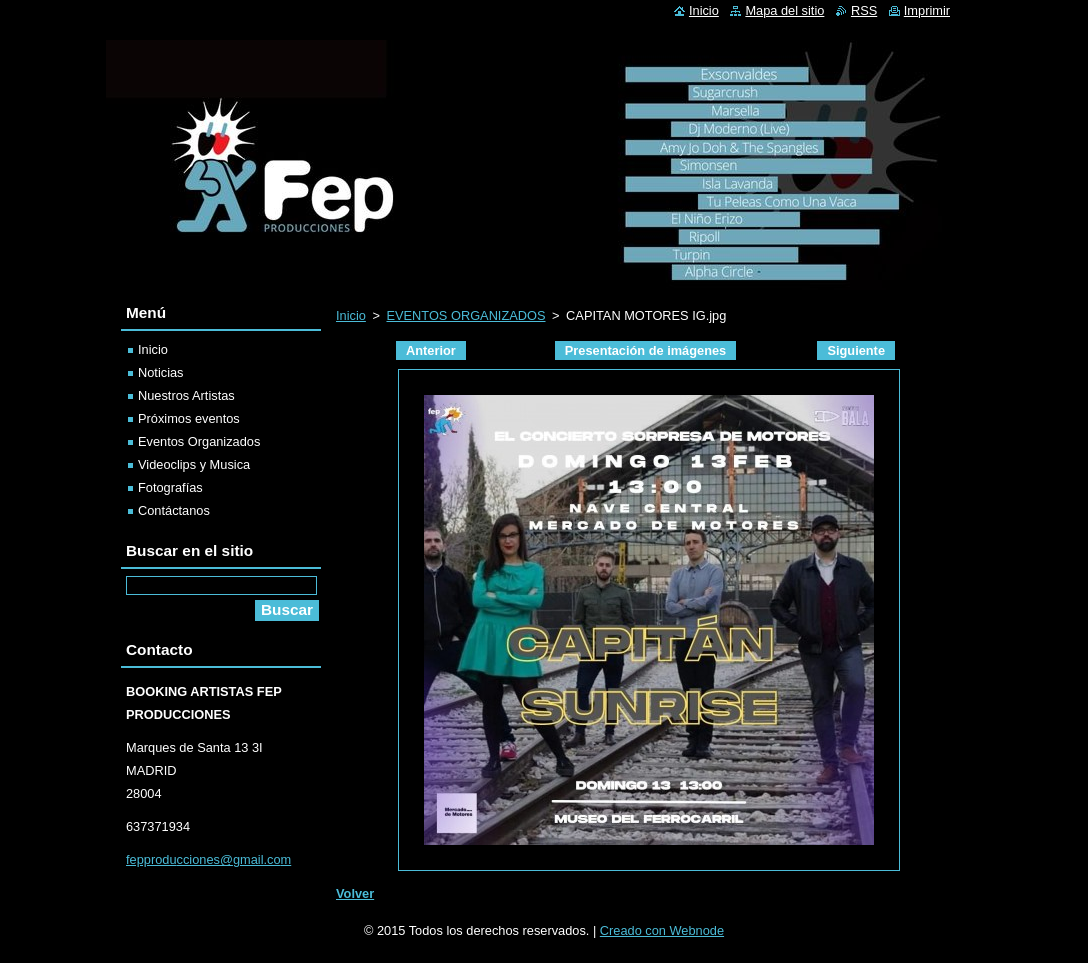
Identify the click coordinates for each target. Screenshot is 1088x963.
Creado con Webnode (662, 930)
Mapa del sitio (784, 10)
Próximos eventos (189, 418)
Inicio (351, 315)
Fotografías (170, 487)
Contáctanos (174, 510)
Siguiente (856, 350)
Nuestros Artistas (186, 395)
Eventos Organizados (199, 441)
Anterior (431, 350)
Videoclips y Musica (194, 464)
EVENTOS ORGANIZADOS (465, 315)
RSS (864, 10)
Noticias (161, 372)
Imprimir (927, 10)
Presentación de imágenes (645, 350)
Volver (355, 893)
